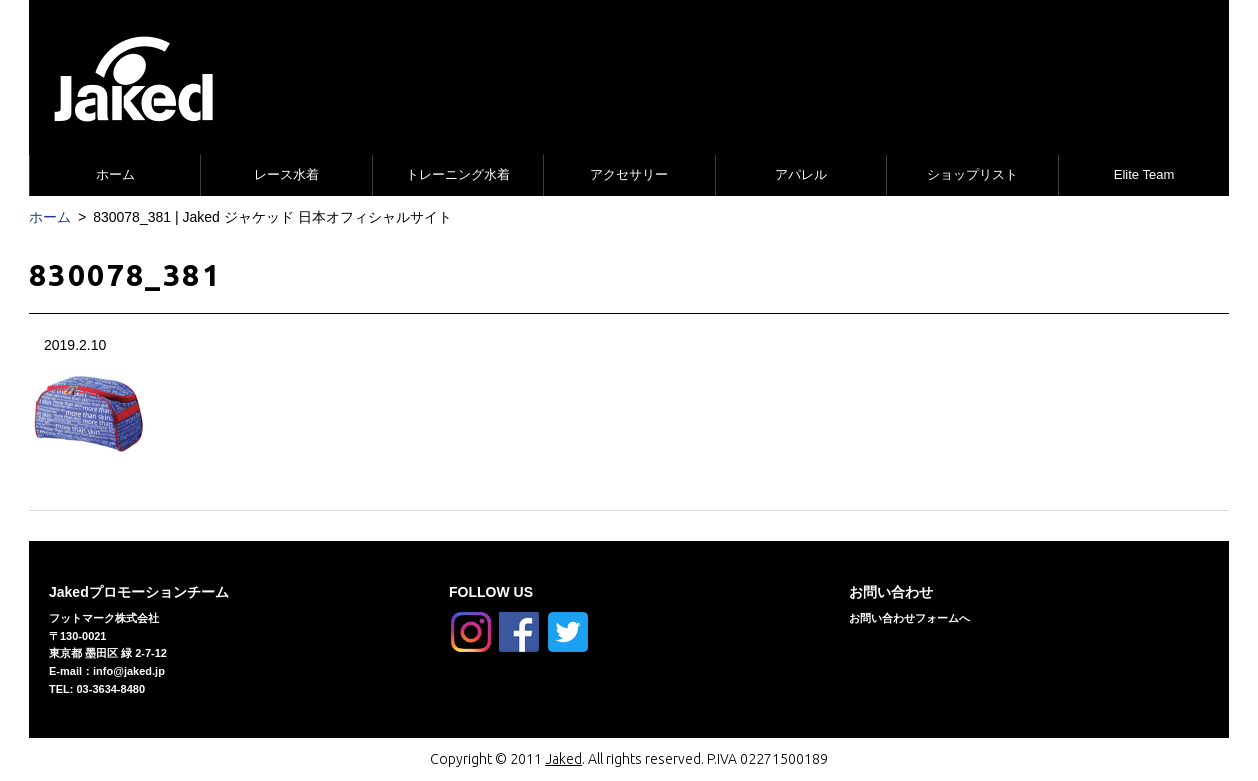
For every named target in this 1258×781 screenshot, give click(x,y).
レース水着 (286, 174)
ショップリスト (972, 174)
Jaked (563, 759)
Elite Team (1144, 174)
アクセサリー (629, 174)
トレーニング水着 (458, 174)
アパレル (801, 174)
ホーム (115, 174)
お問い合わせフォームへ (909, 618)
